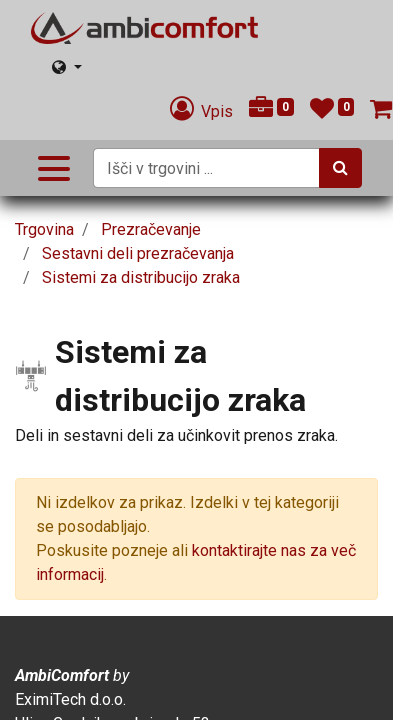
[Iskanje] (340, 168)
